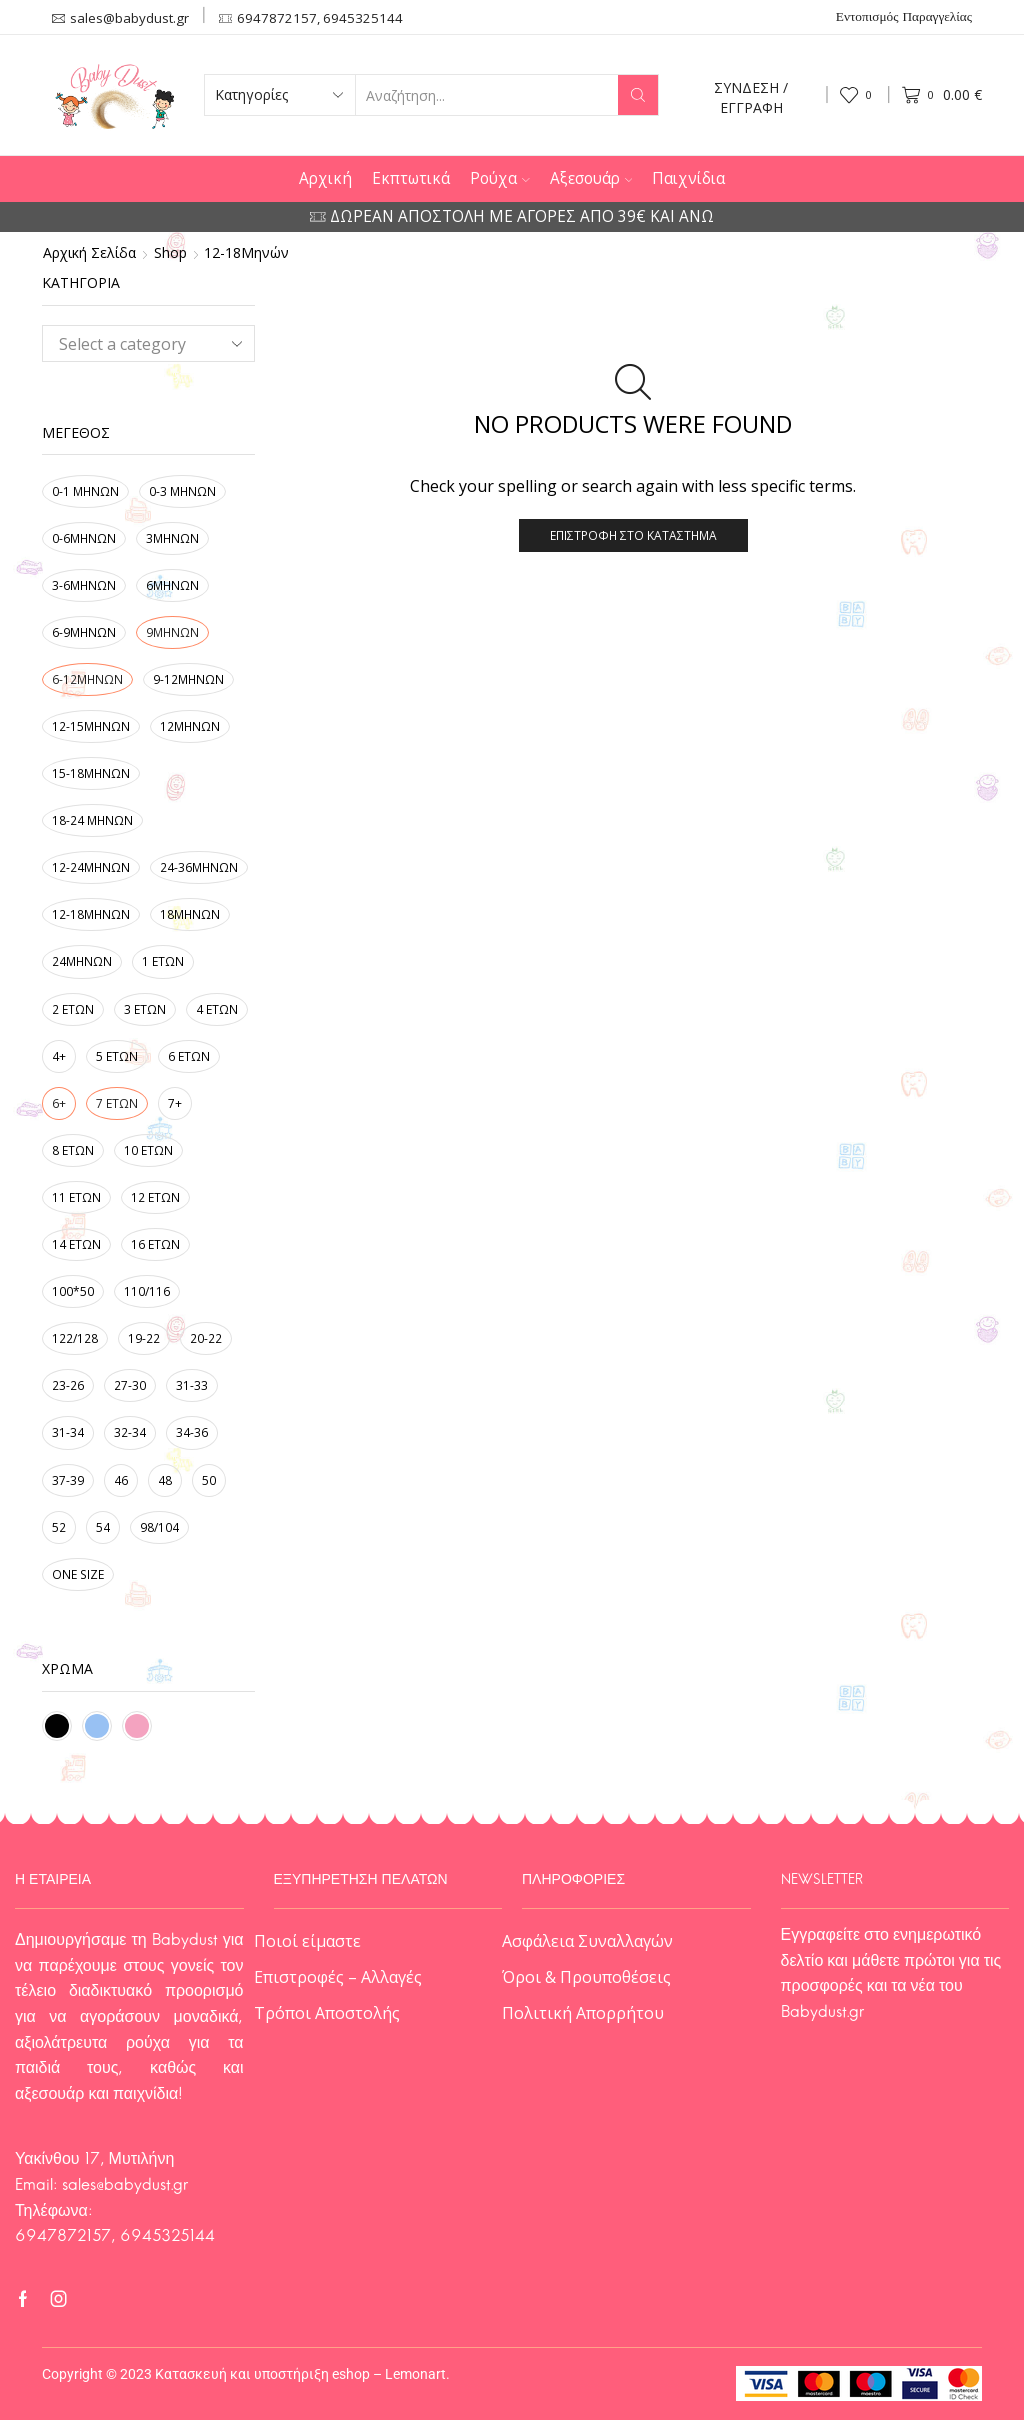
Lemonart (415, 2374)
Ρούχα (500, 178)
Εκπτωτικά (411, 178)
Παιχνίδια (688, 178)
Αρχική (325, 178)
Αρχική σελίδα (89, 253)
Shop (170, 253)
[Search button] (638, 95)
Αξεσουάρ (591, 178)
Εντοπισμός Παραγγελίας (904, 18)
